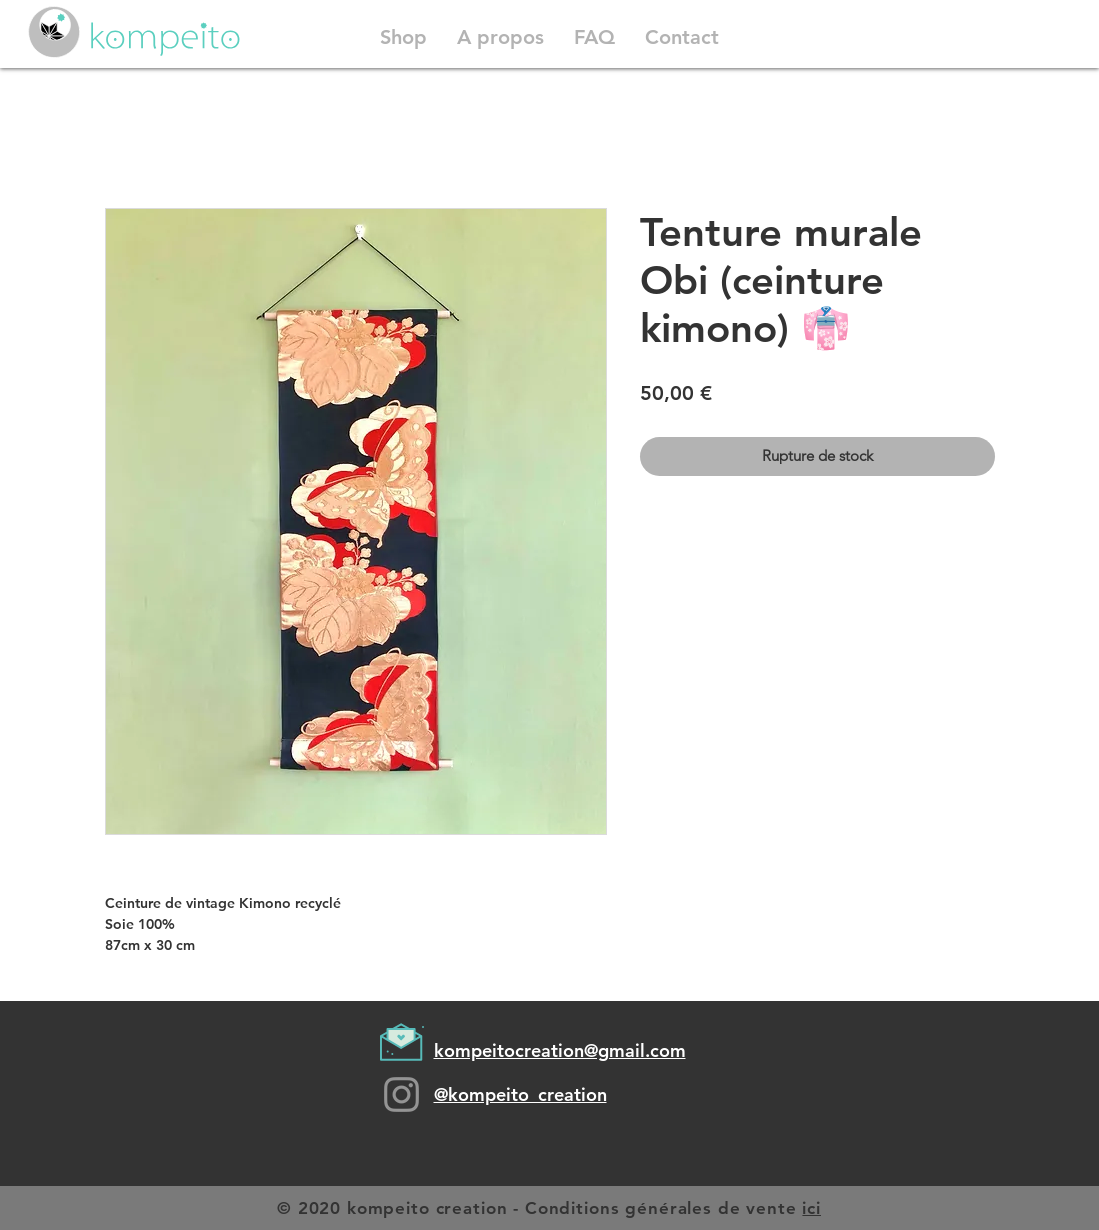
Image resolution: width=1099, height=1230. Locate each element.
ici (811, 1208)
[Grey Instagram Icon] (401, 1094)
